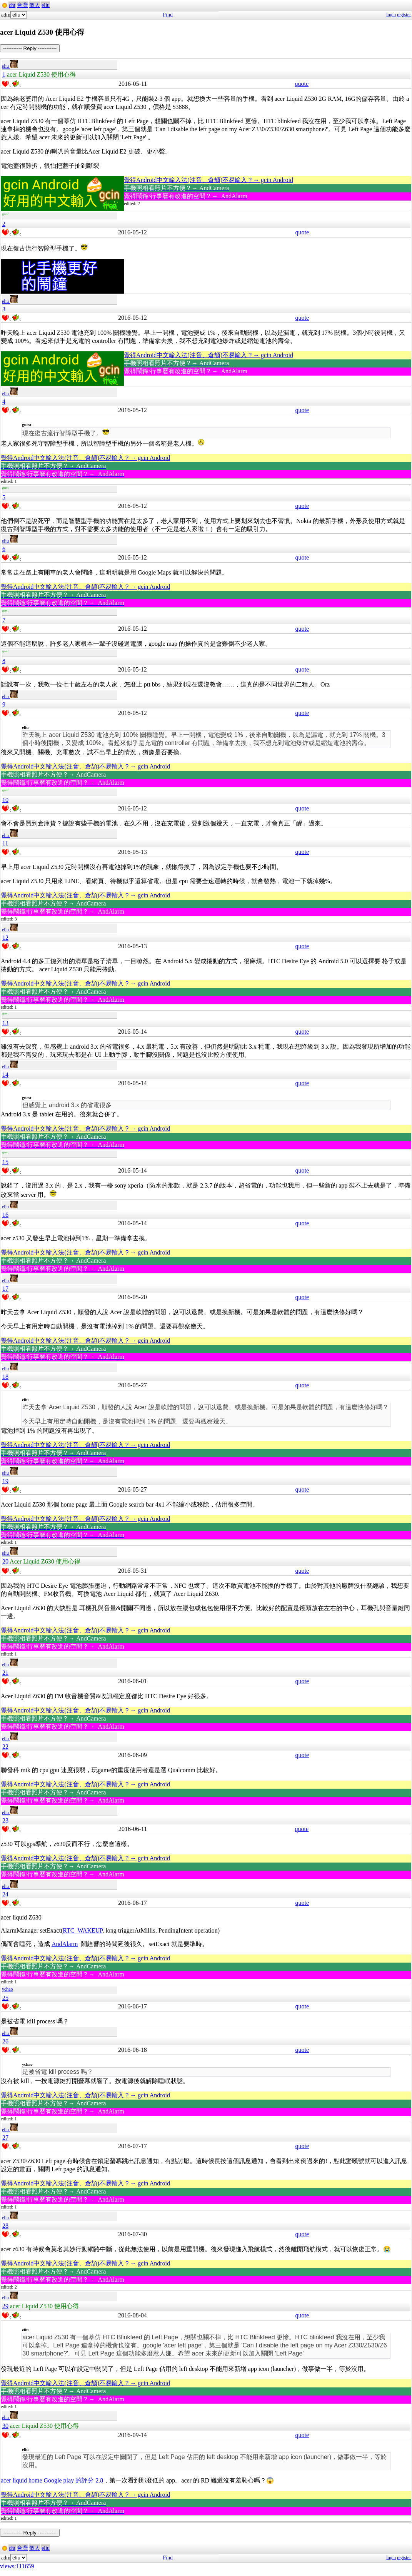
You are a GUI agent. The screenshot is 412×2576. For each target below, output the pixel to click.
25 (5, 1998)
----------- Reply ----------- (30, 48)
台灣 (22, 5)
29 (5, 2306)
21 (5, 1672)
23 (5, 1820)
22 (5, 1746)
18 (5, 1376)
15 (5, 1162)
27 (5, 2137)
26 (5, 2041)
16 (5, 1214)
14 (5, 1074)
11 (5, 843)
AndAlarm (65, 1944)
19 (5, 1481)
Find (168, 15)
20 (5, 1561)
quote (302, 83)
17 (5, 1288)
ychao (7, 1989)
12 (5, 937)
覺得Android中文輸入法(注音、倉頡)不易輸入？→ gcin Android (208, 180)
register (404, 14)
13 (5, 1023)
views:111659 (17, 2566)
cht (12, 5)
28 (5, 2225)
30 (5, 2425)
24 (5, 1894)
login (391, 14)
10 (5, 800)
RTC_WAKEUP (82, 1930)
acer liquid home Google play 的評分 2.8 (52, 2480)
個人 (34, 5)
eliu (46, 5)
